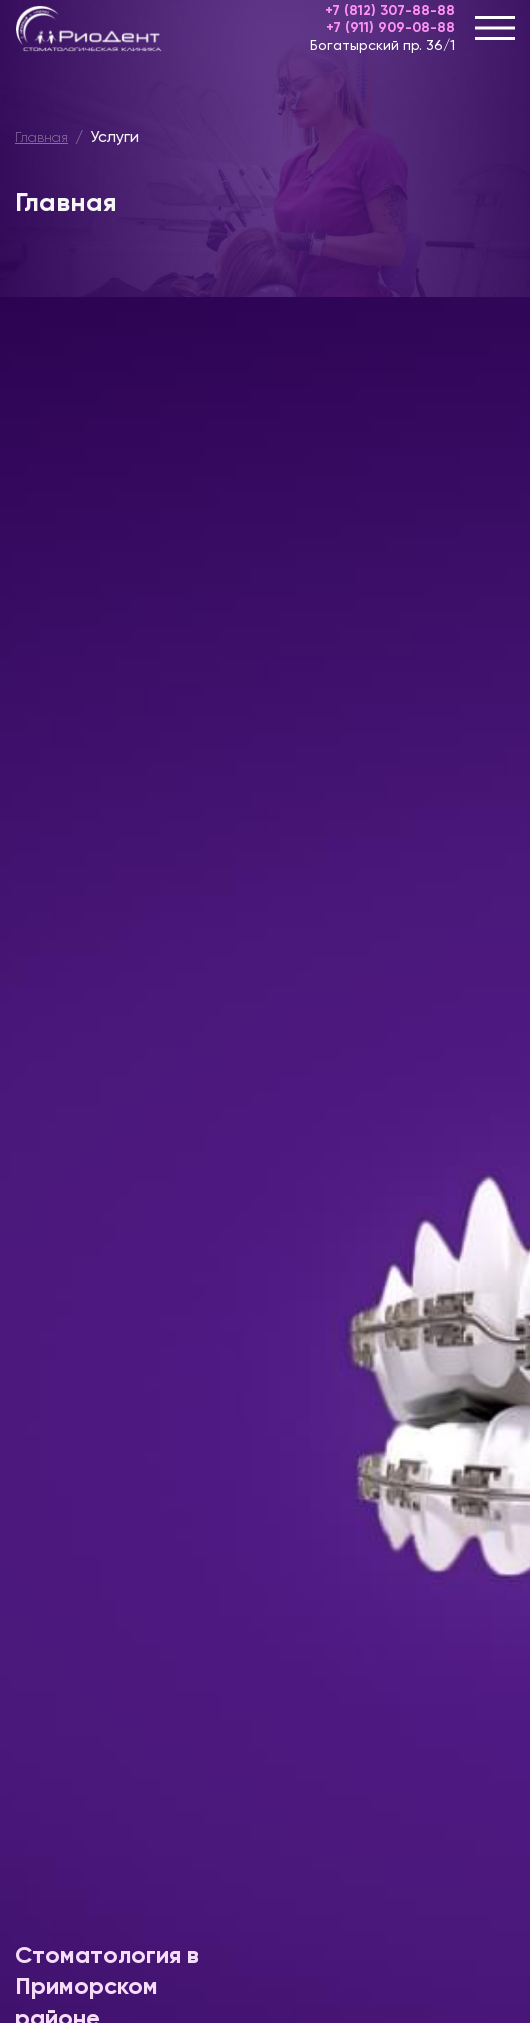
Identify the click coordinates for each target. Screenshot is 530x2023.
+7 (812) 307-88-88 (390, 11)
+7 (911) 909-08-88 (390, 28)
